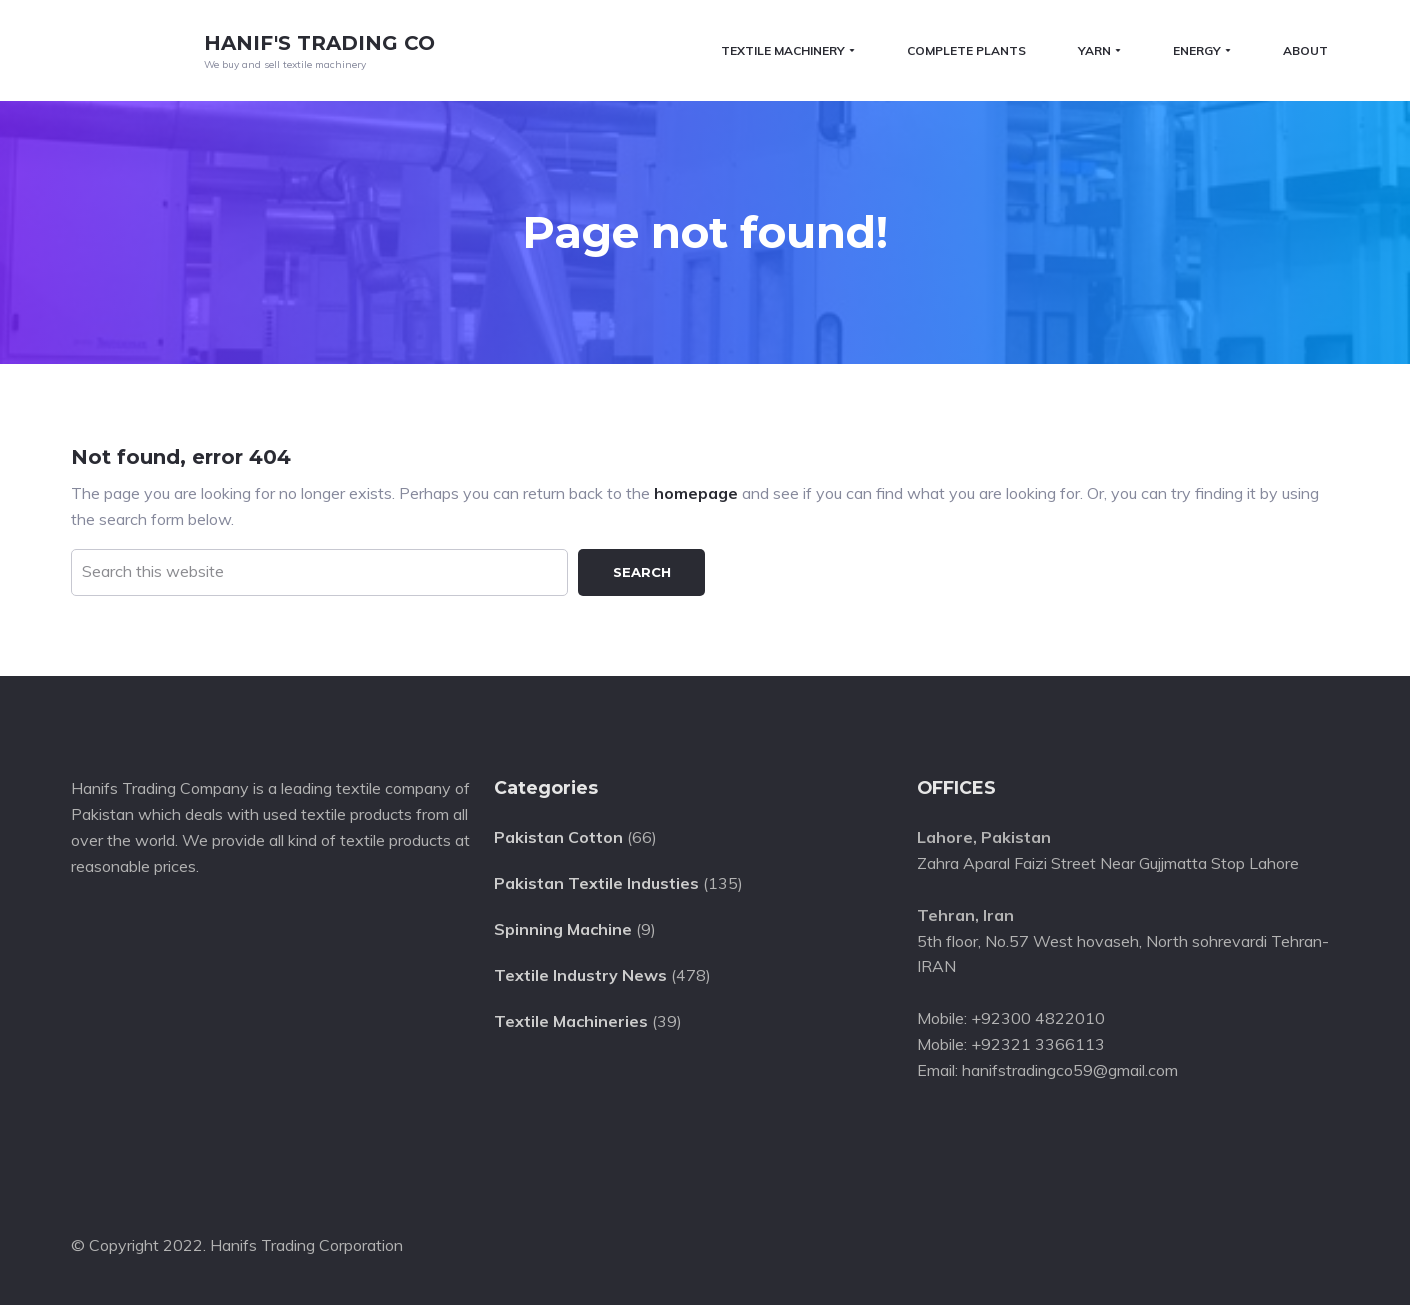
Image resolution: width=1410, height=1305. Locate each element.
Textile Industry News (580, 973)
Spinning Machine (563, 927)
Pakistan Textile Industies (596, 882)
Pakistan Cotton (558, 836)
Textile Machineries (571, 1019)
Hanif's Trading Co (319, 43)
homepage (696, 492)
